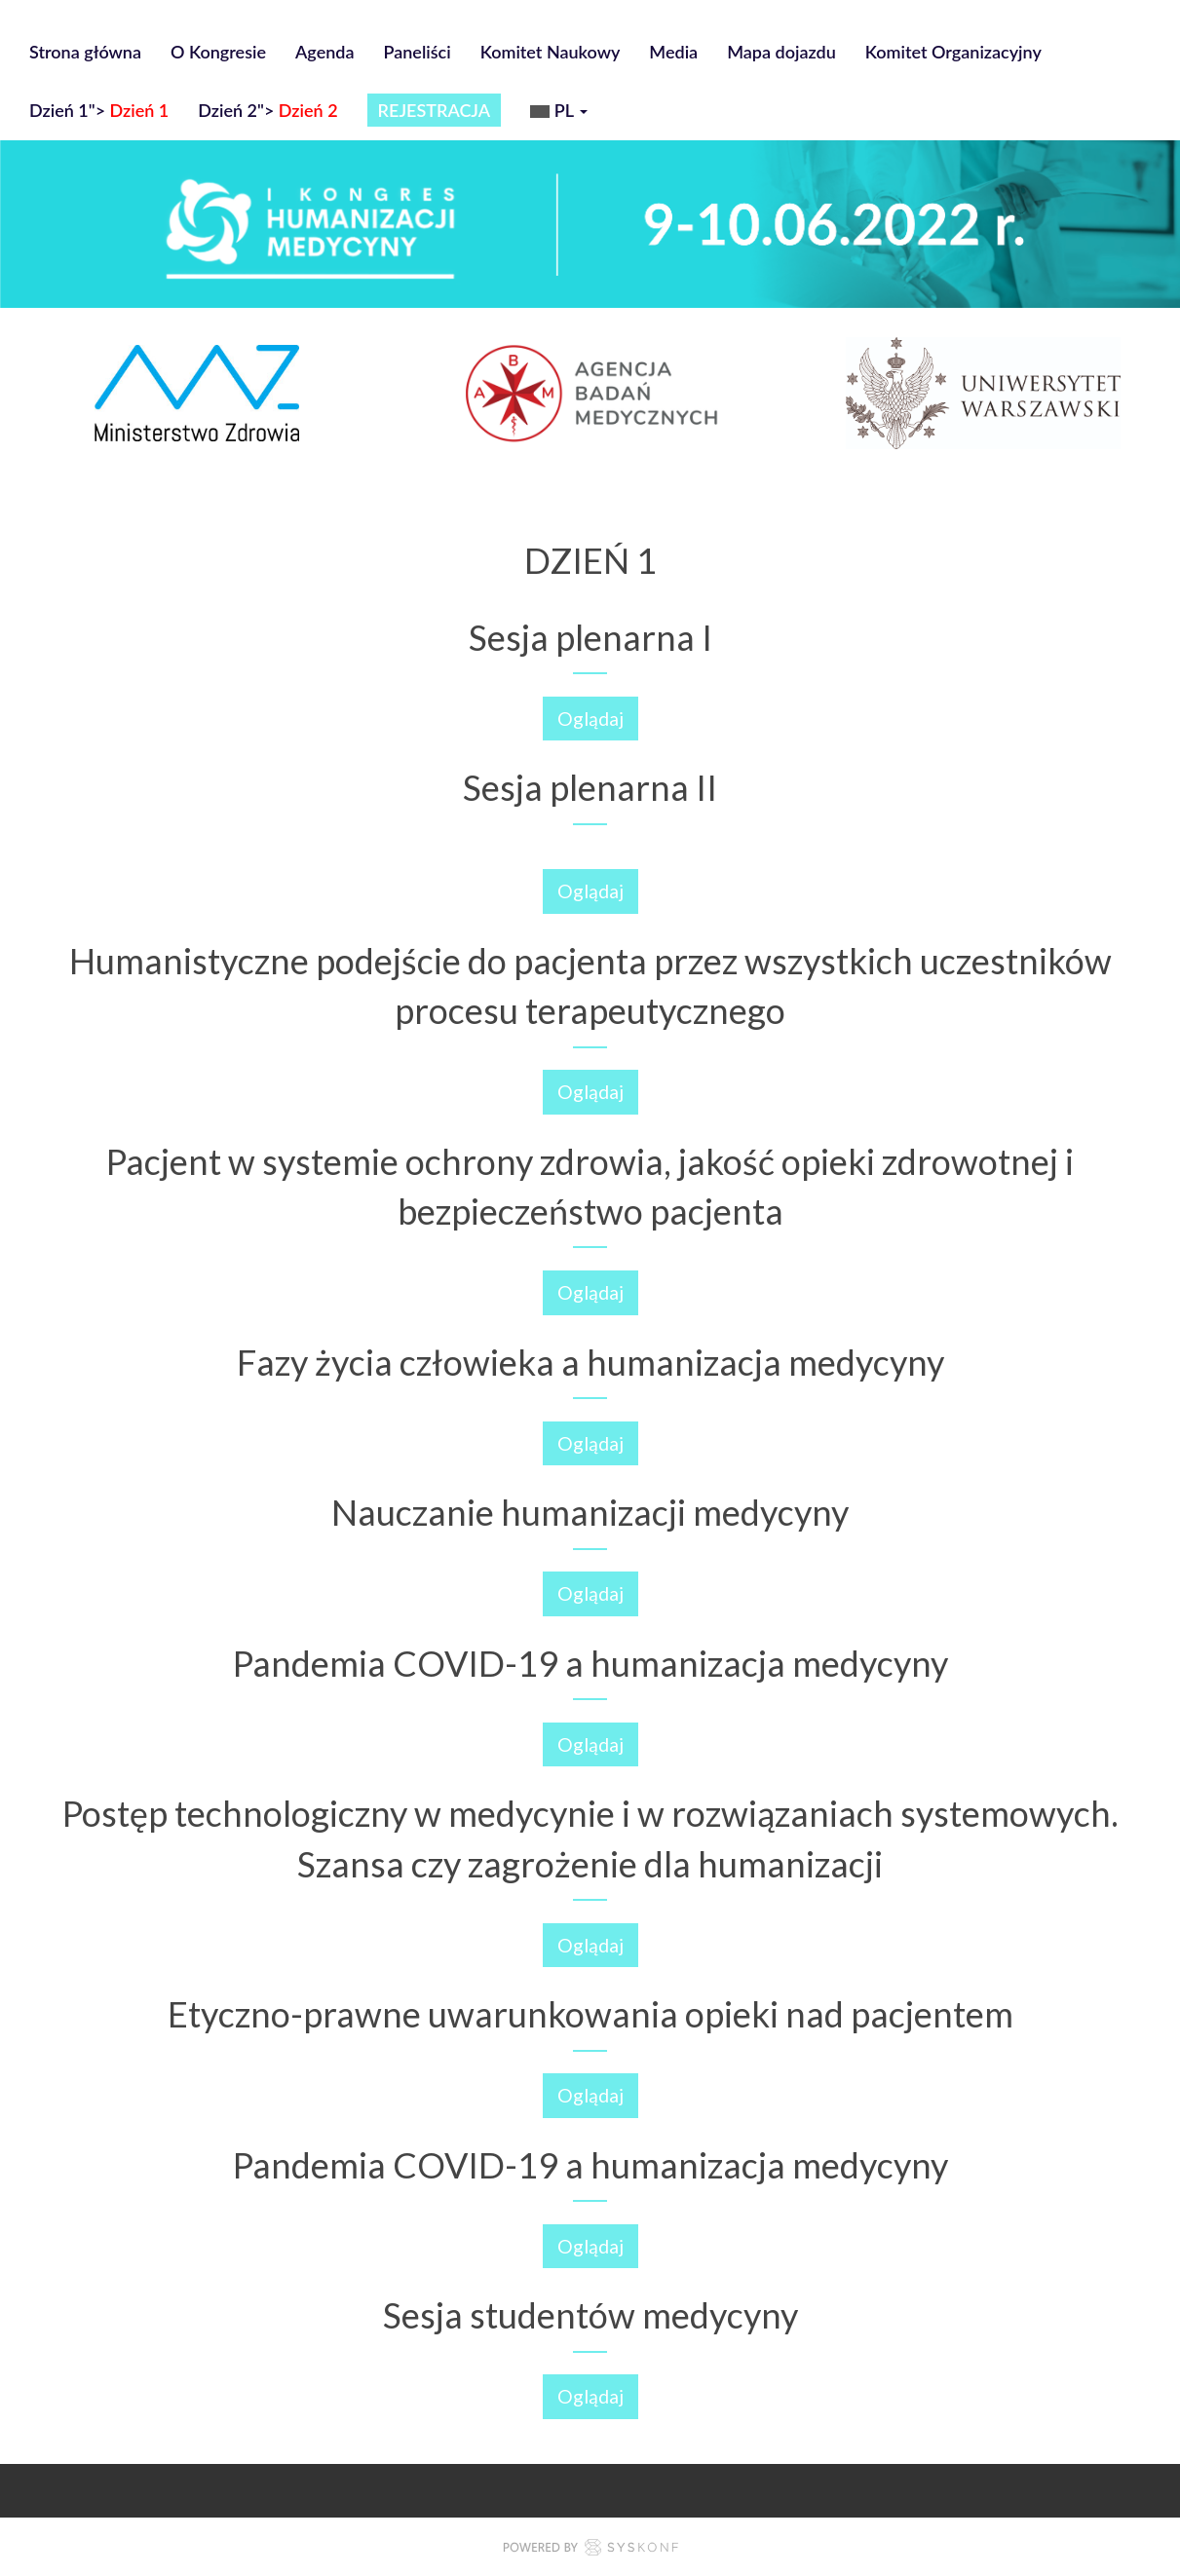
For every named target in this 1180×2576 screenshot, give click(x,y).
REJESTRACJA (434, 110)
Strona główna (85, 51)
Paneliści (417, 51)
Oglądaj (590, 718)
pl (559, 112)
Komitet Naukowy (550, 51)
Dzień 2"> (267, 110)
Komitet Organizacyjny (953, 51)
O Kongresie (218, 51)
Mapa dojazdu (781, 51)
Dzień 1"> (99, 110)
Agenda (325, 51)
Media (673, 51)
